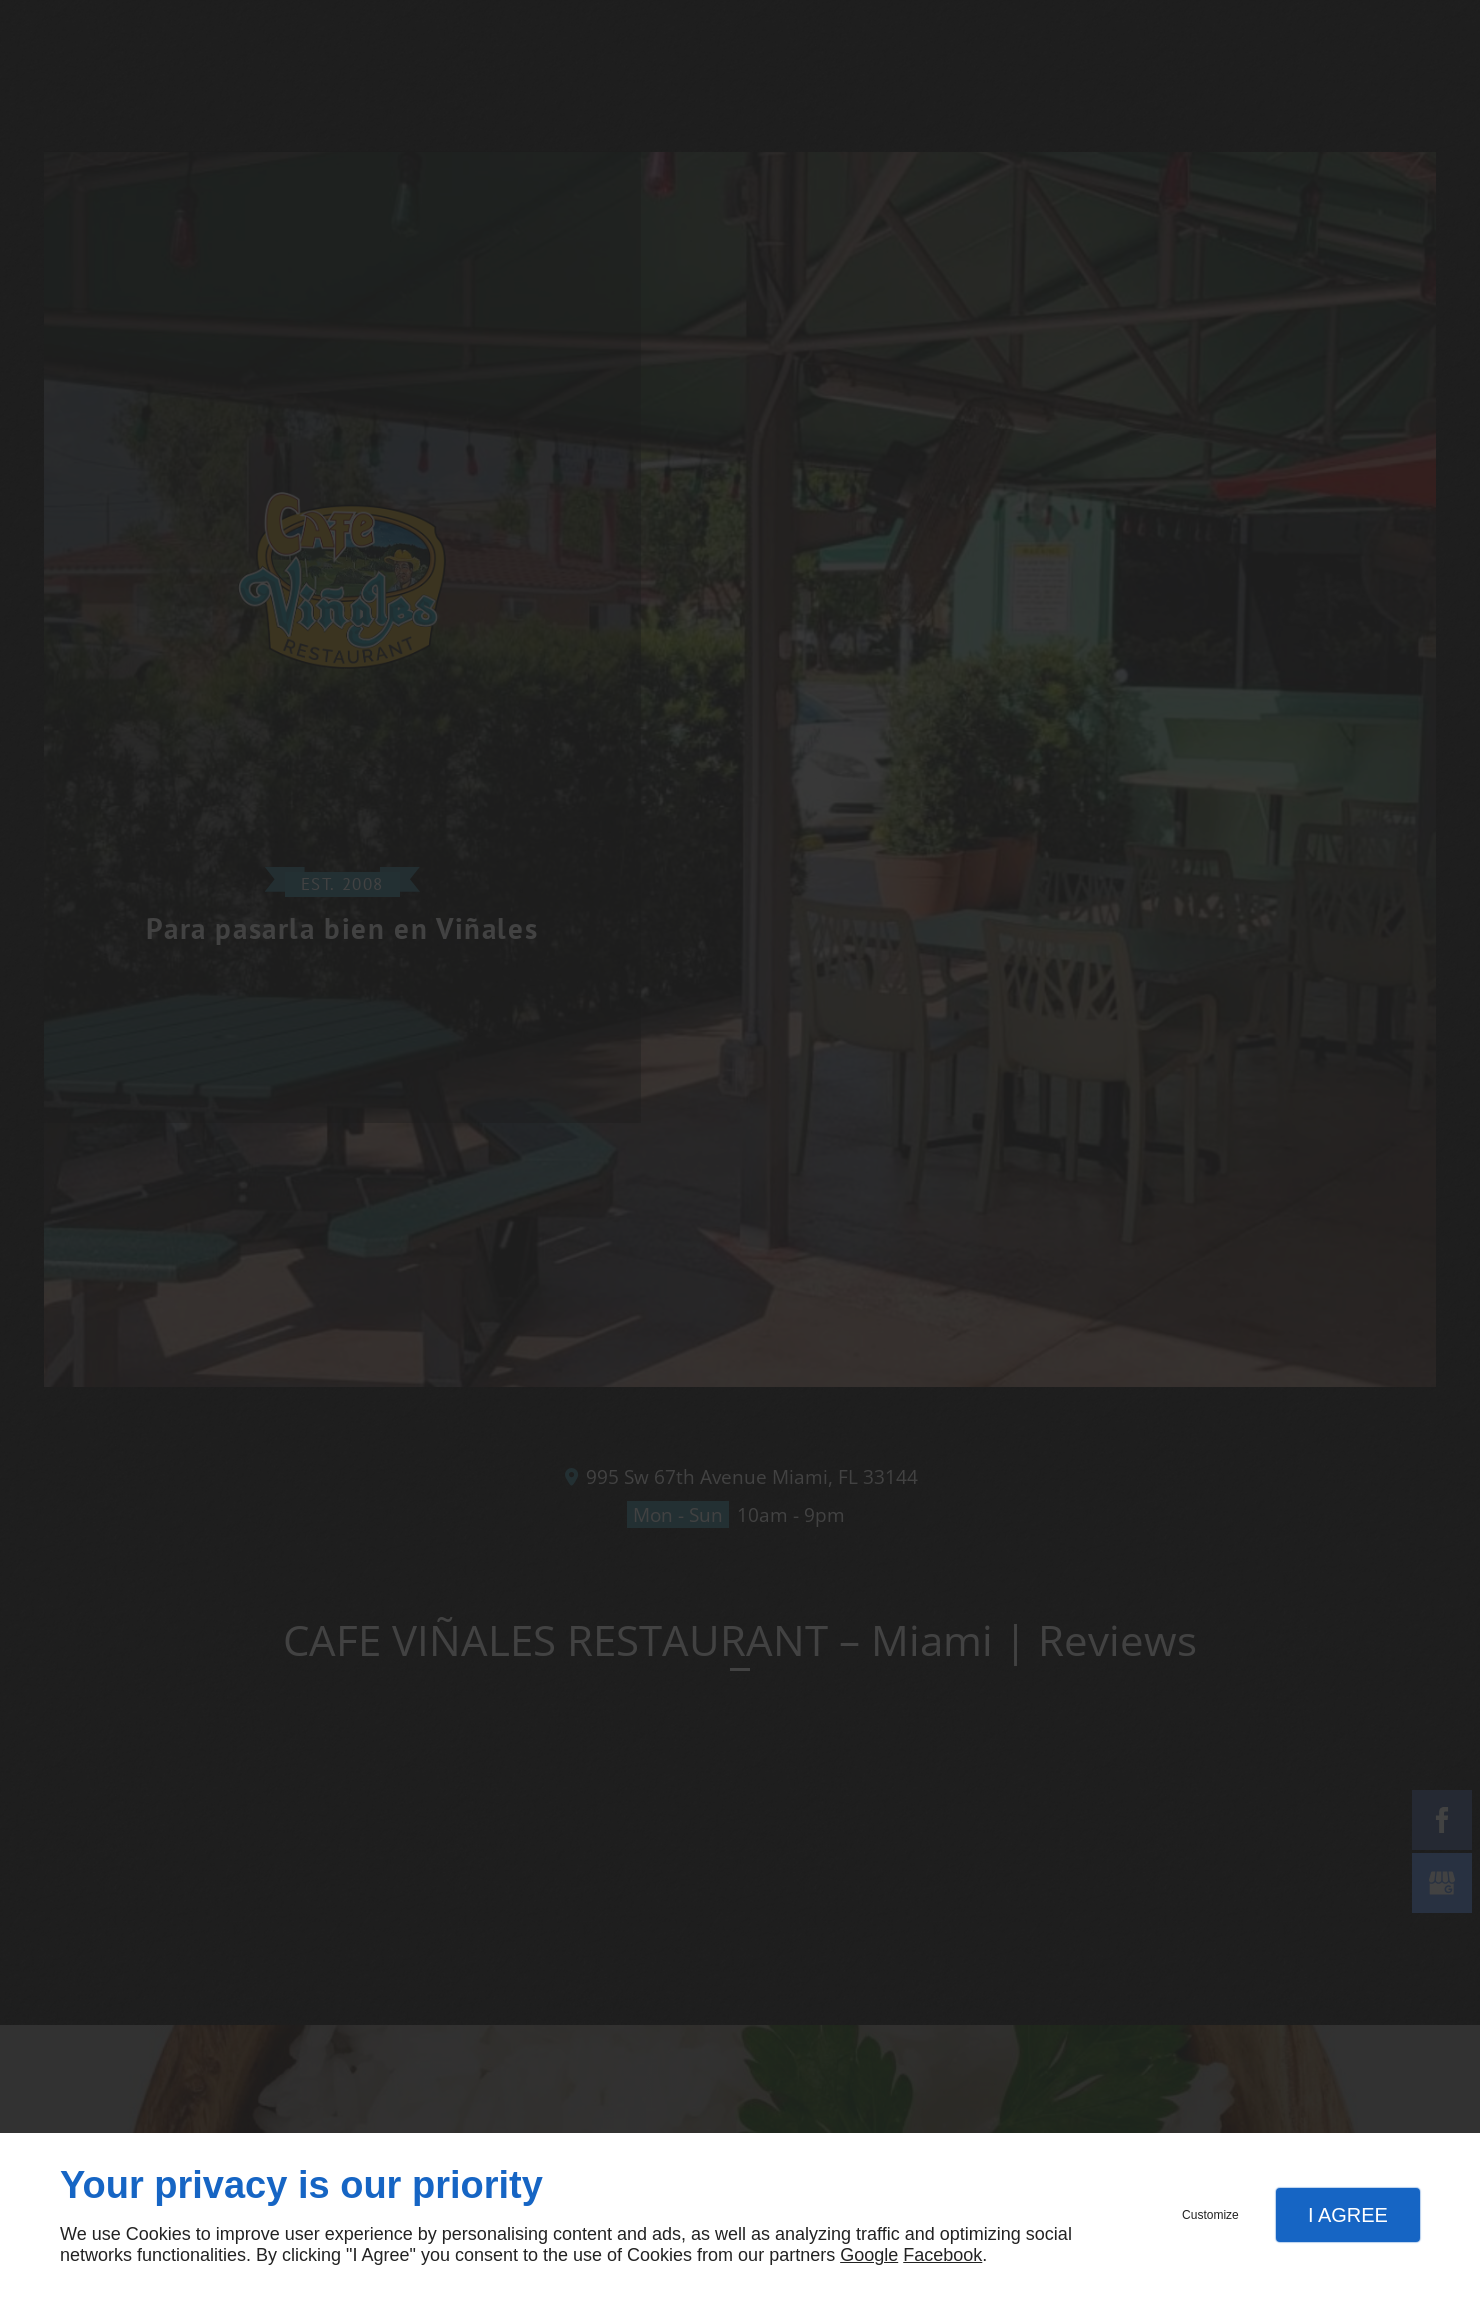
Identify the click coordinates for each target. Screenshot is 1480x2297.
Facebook (942, 2255)
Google (869, 2255)
